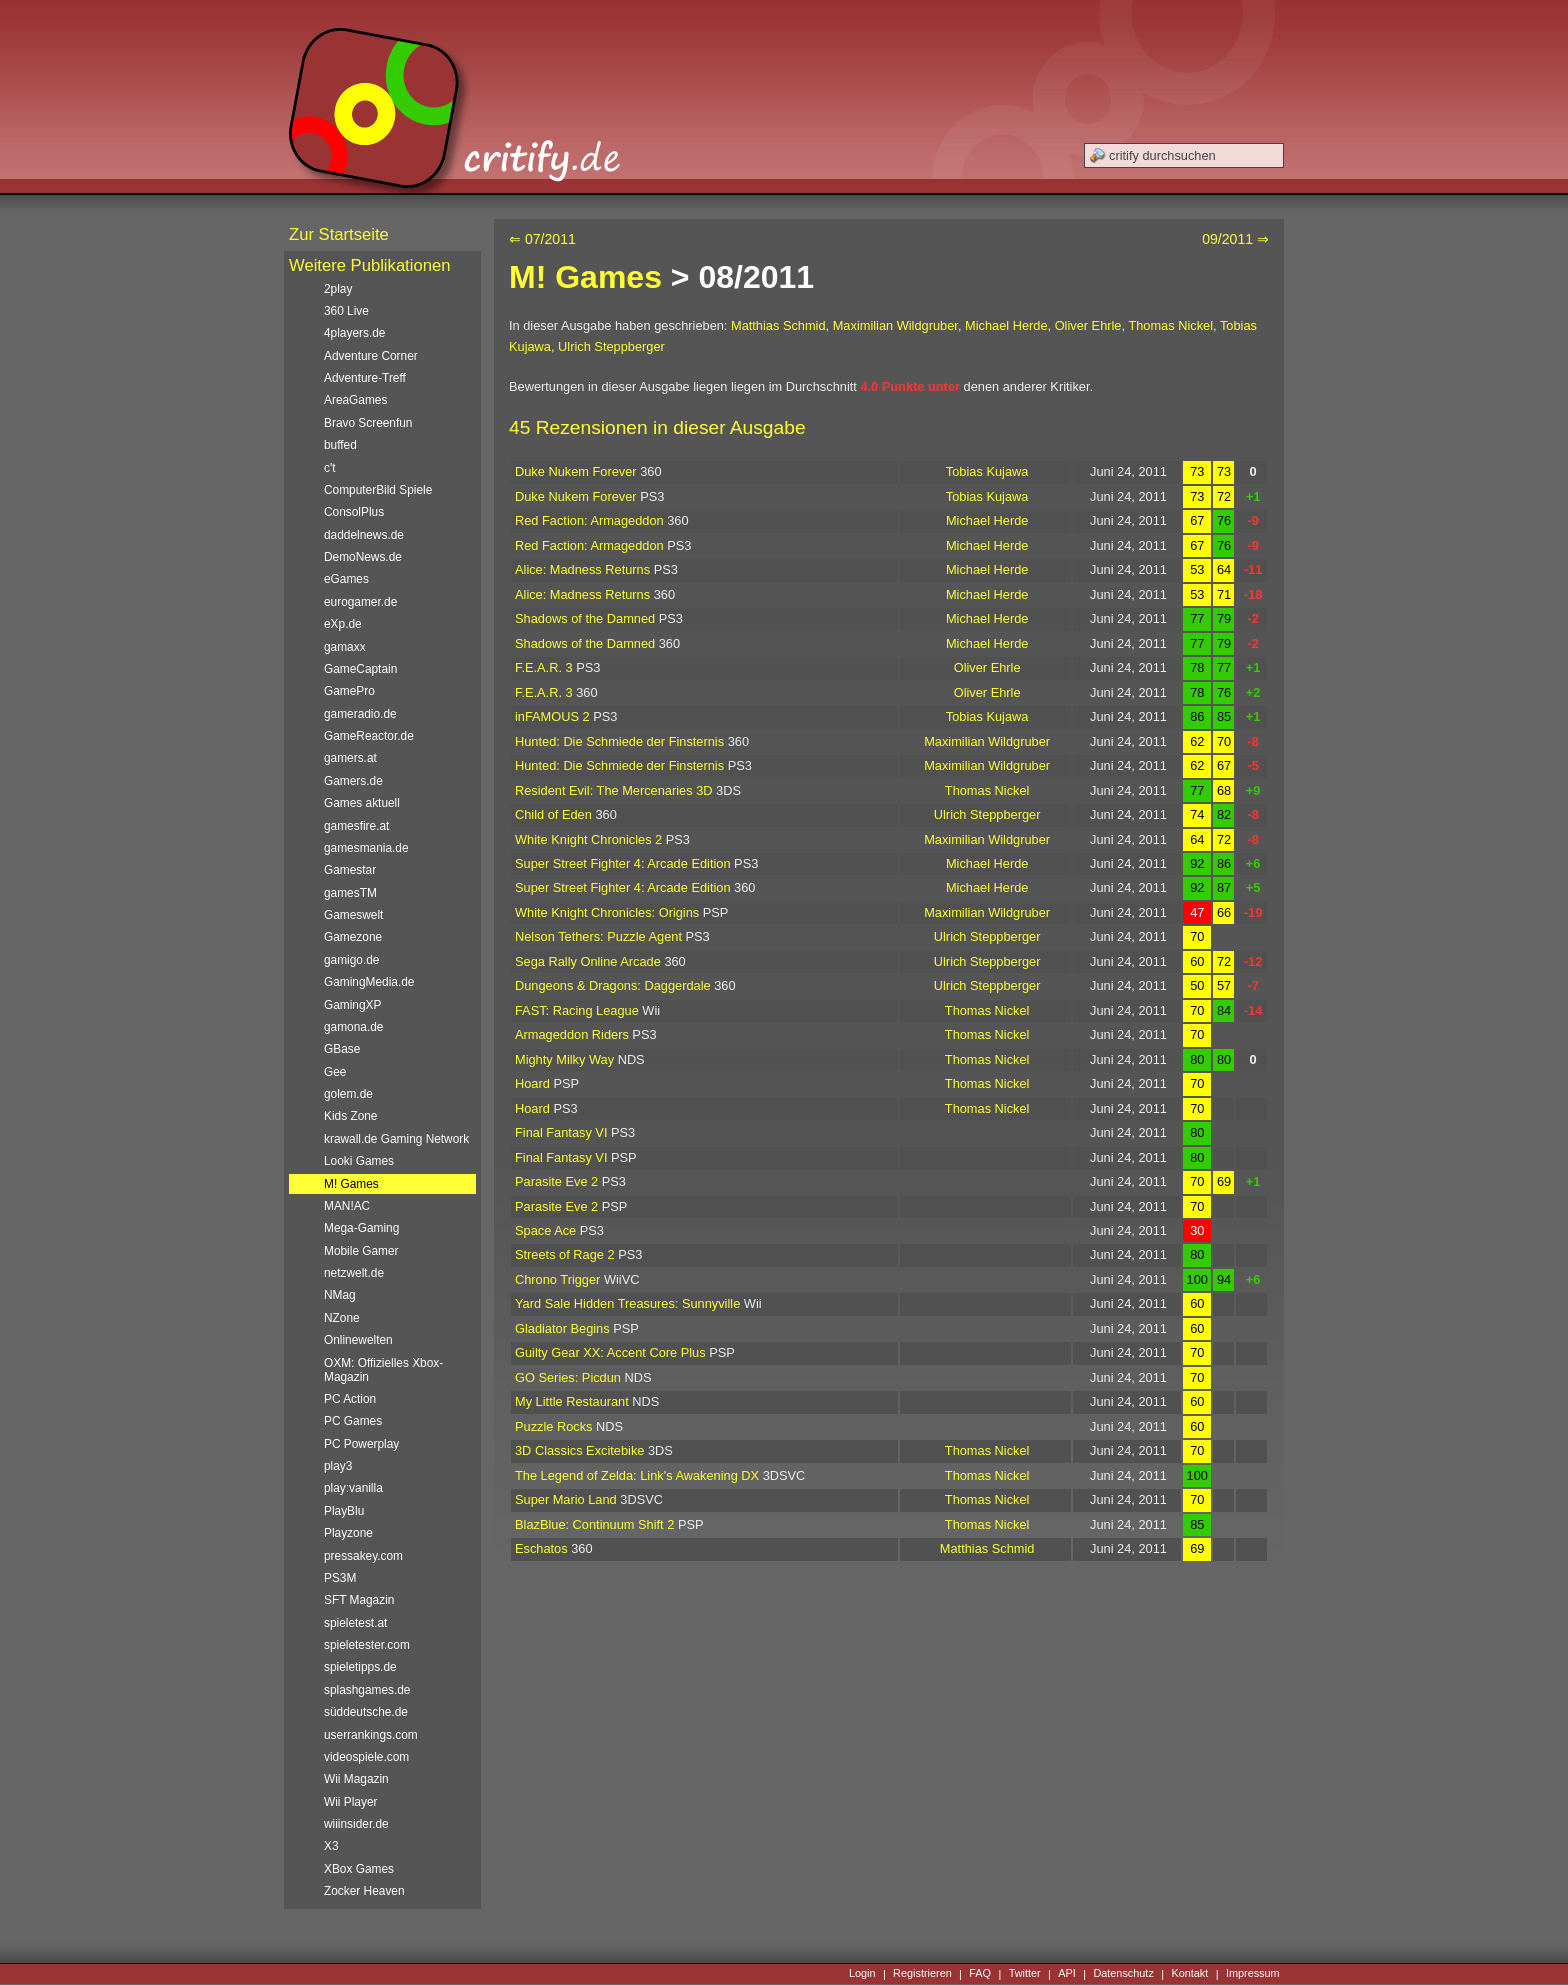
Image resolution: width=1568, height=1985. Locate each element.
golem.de (348, 1094)
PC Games (353, 1421)
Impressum (1253, 1974)
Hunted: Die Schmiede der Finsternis (619, 741)
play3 (338, 1466)
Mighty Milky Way (564, 1059)
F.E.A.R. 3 (544, 667)
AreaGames (355, 400)
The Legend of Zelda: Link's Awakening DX (637, 1475)
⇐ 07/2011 (542, 239)
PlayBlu (344, 1511)
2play (338, 289)
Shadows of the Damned (585, 618)
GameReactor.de (369, 736)
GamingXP (352, 1005)
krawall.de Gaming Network (396, 1139)
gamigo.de (351, 960)
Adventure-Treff (365, 378)
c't (330, 468)
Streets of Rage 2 (565, 1254)
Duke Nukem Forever (576, 471)
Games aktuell (362, 803)
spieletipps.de (360, 1667)
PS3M (340, 1578)
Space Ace (545, 1230)
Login (862, 1974)
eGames (346, 579)
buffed (340, 445)
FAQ (980, 1974)
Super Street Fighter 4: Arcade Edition (623, 863)
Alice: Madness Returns (582, 569)
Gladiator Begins (562, 1328)
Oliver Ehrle (1088, 325)
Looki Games (359, 1161)
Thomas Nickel (1170, 325)
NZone (342, 1318)
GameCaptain (360, 669)
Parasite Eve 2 (556, 1181)
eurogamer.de (360, 602)
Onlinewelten (358, 1340)
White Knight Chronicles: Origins (607, 912)
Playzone (348, 1533)
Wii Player (350, 1802)
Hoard (532, 1083)
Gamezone (353, 937)
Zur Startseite (339, 234)
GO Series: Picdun (568, 1377)
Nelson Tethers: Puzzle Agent (598, 936)
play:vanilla (353, 1488)
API (1067, 1974)
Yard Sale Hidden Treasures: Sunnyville (627, 1303)
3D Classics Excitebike (579, 1450)
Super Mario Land (566, 1499)
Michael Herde (1006, 325)
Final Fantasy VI (561, 1132)
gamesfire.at (356, 826)
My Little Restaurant (572, 1401)
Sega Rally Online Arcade (588, 961)
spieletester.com (367, 1645)
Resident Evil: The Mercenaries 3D (614, 790)
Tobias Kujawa (987, 471)
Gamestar (350, 870)
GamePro (349, 691)
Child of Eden (553, 814)
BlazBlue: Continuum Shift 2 (594, 1524)
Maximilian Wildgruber (895, 325)
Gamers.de (353, 781)
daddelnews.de (364, 535)
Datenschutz (1123, 1974)
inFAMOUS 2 (552, 716)
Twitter (1025, 1974)
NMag (340, 1295)
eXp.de (343, 624)
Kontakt (1189, 1974)
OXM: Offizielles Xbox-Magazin (383, 1370)
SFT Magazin (359, 1600)
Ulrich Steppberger (611, 346)
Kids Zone (350, 1116)
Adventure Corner (371, 356)
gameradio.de (360, 714)
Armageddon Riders (572, 1034)
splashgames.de (367, 1690)
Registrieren (922, 1974)
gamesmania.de (366, 848)
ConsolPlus (354, 512)
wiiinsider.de (356, 1824)
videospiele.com (366, 1757)
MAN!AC (347, 1206)
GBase (342, 1049)
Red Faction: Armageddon (589, 520)
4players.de (354, 333)
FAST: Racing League (577, 1010)
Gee (335, 1072)
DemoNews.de (363, 557)
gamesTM (350, 893)
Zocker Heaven (364, 1891)
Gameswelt (353, 915)
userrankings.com (371, 1735)
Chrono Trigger (557, 1279)
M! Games (585, 277)
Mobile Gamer (361, 1251)
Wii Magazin (356, 1779)
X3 (331, 1846)
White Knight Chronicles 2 (588, 839)
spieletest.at (355, 1623)
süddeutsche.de (366, 1712)
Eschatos (541, 1548)
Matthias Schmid (778, 325)
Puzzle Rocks (554, 1426)
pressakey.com (363, 1556)
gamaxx (345, 647)
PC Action (350, 1399)
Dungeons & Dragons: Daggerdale (613, 985)
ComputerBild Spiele (378, 490)
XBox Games (359, 1869)
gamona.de (353, 1027)
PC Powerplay (361, 1444)
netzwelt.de (354, 1273)
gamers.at (350, 758)
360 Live (346, 311)
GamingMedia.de (369, 982)
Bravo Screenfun (368, 423)
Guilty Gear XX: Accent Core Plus (610, 1352)
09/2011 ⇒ (1235, 239)
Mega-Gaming (361, 1228)
